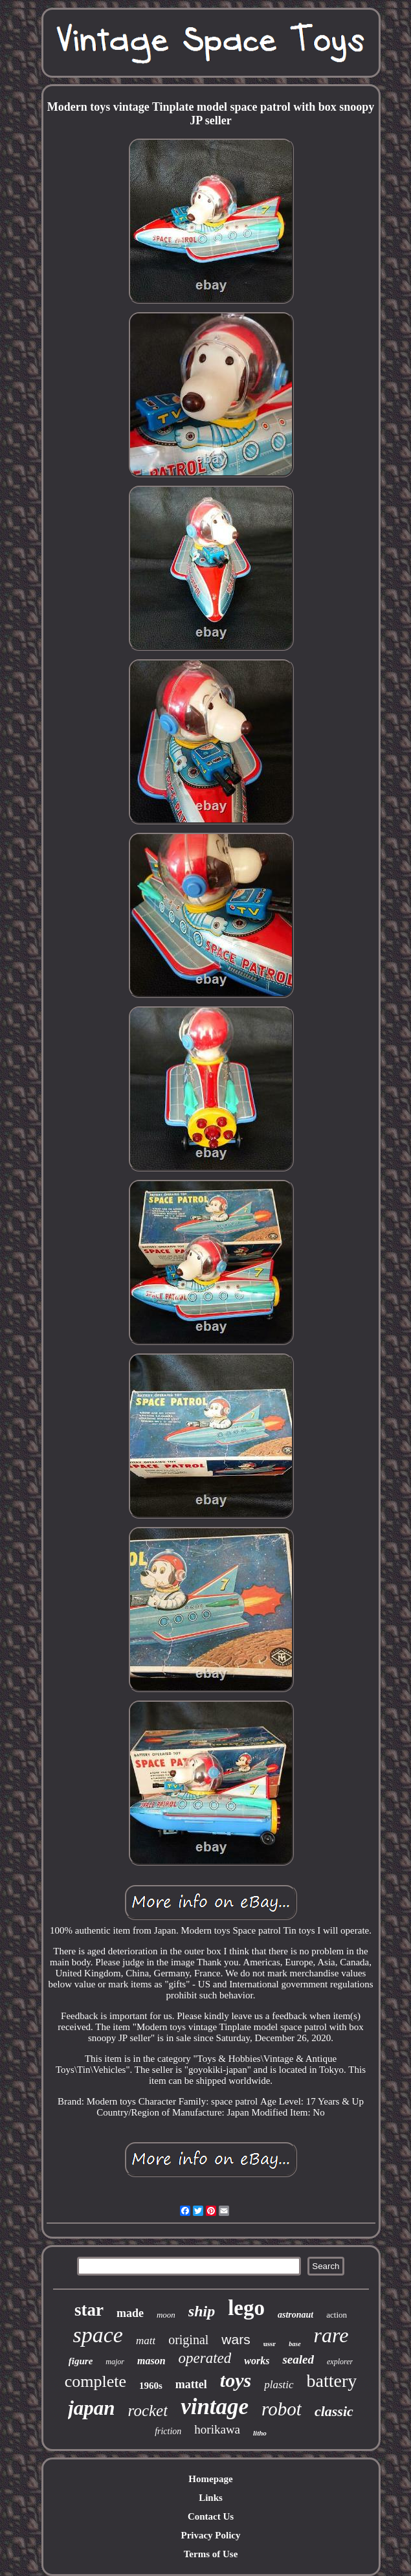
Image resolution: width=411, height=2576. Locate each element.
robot (281, 2409)
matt (145, 2340)
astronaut (295, 2315)
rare (331, 2335)
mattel (191, 2384)
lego (246, 2308)
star (89, 2310)
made (130, 2313)
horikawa (217, 2429)
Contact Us (211, 2516)
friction (168, 2431)
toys (235, 2380)
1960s (150, 2385)
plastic (278, 2384)
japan (91, 2408)
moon (166, 2315)
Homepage (210, 2479)
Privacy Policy (210, 2535)
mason (151, 2360)
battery (332, 2381)
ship (201, 2311)
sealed (298, 2359)
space (97, 2335)
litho (260, 2433)
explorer (340, 2361)
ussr (269, 2343)
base (294, 2343)
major (115, 2361)
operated (205, 2358)
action (336, 2315)
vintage (215, 2406)
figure (81, 2361)
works (256, 2360)
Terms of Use (211, 2554)
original (188, 2340)
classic (334, 2411)
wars (235, 2339)
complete (95, 2381)
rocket (148, 2410)
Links (211, 2497)
